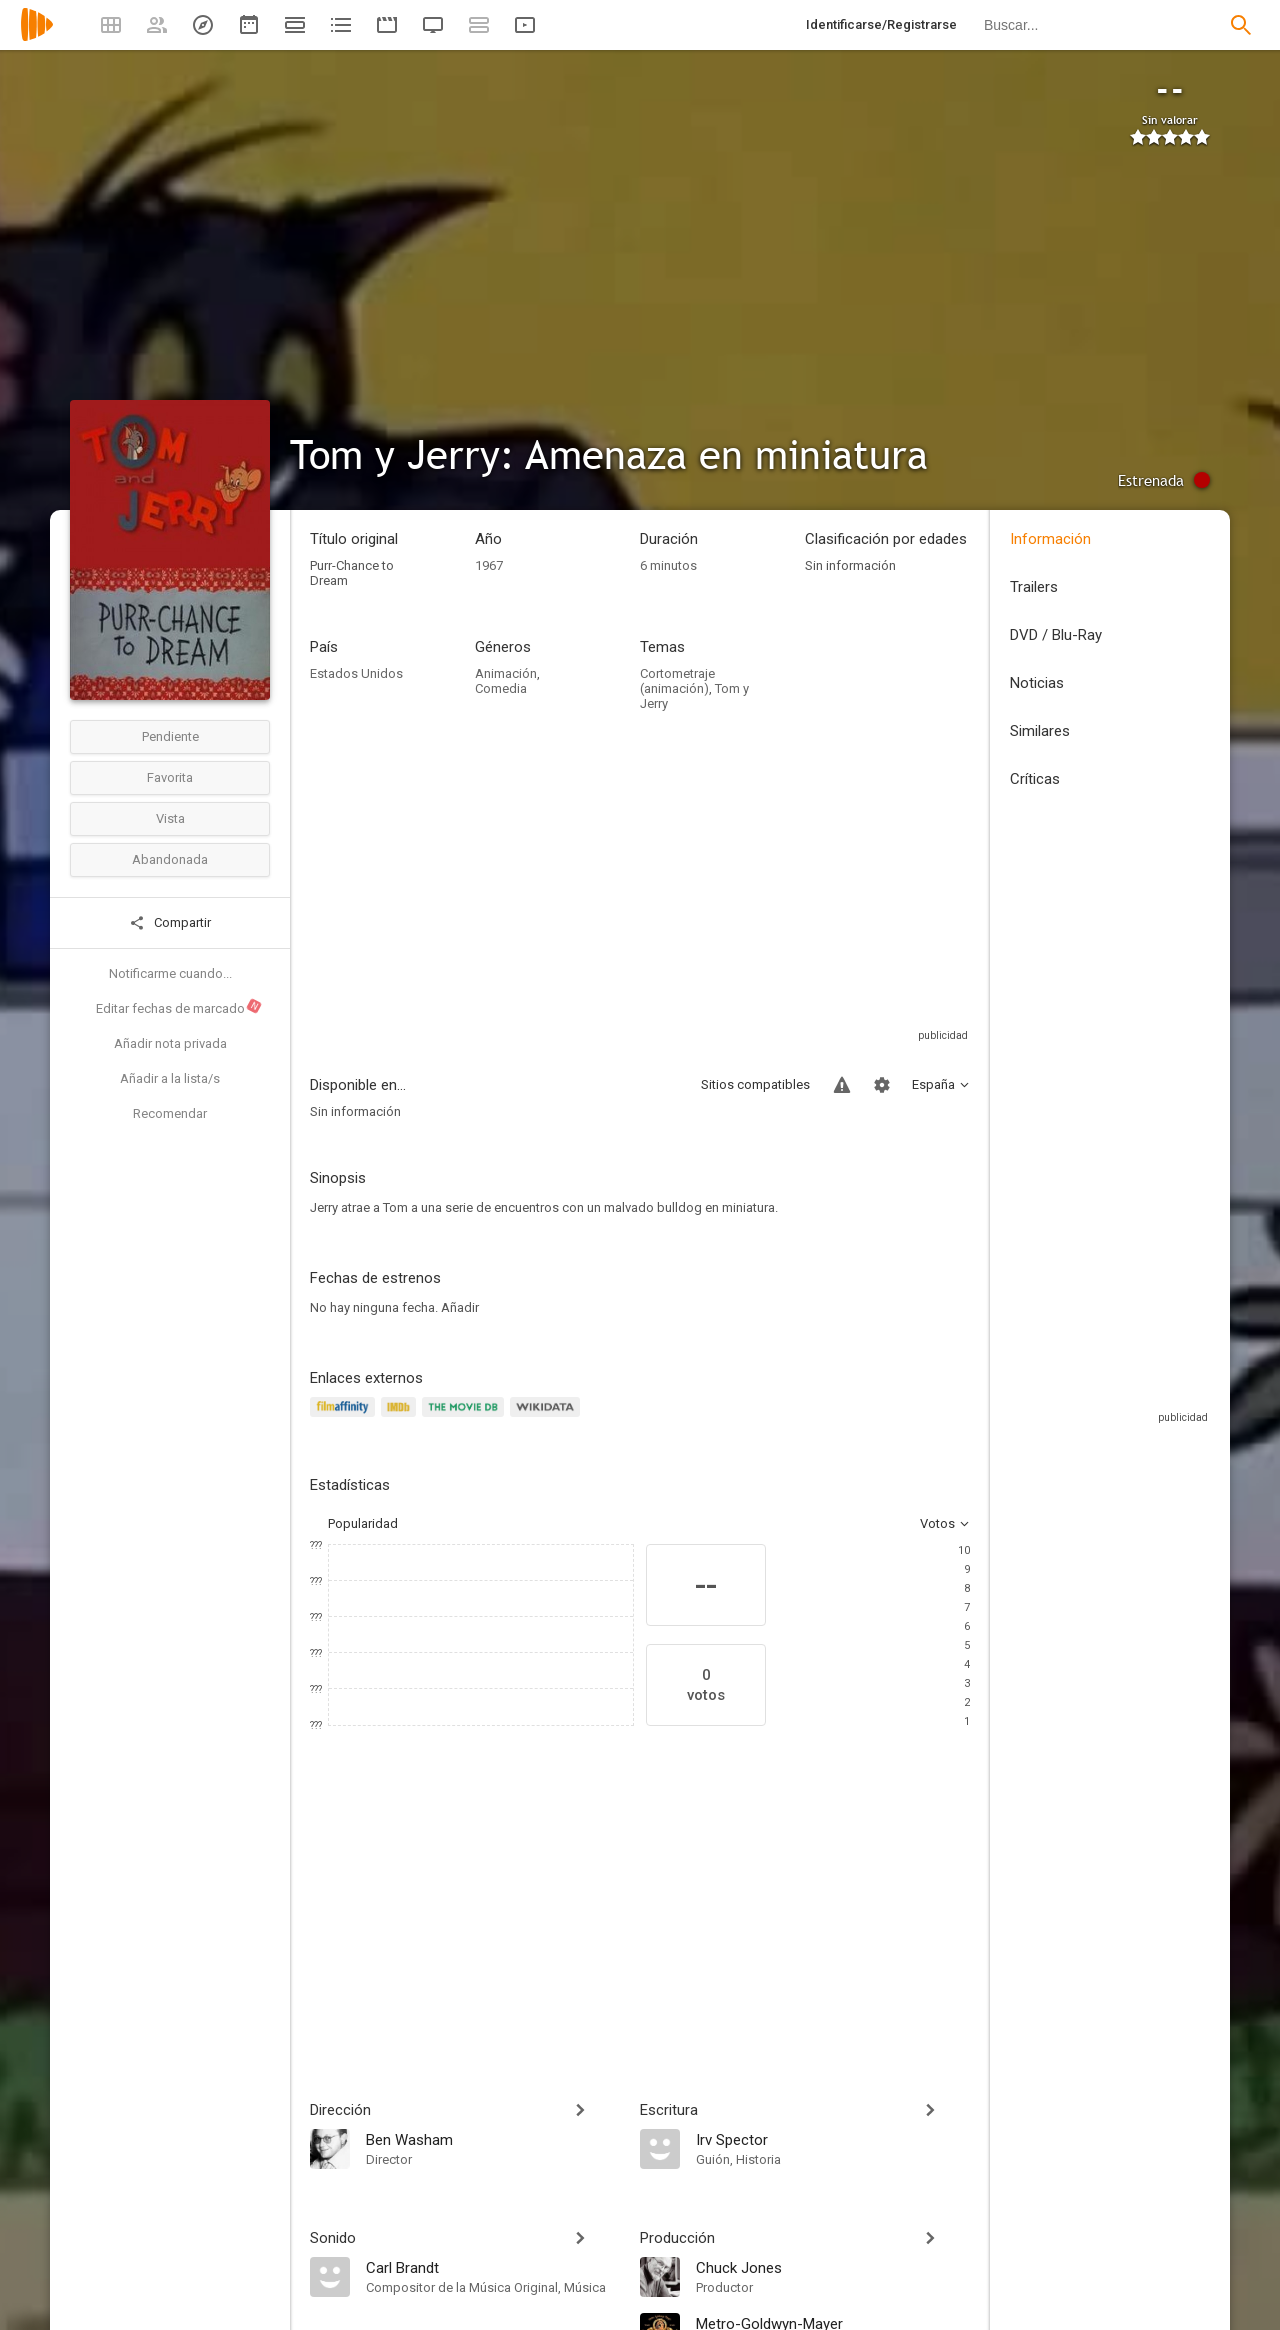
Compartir (170, 923)
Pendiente (170, 736)
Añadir (460, 1307)
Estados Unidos (356, 673)
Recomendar (170, 1113)
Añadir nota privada (170, 1043)
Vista (170, 818)
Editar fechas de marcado (179, 1007)
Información (1050, 539)
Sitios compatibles (755, 1084)
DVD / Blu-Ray (1056, 635)
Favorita (170, 777)
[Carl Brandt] (493, 2267)
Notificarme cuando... (170, 973)
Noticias (1037, 683)
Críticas (1035, 779)
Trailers (1034, 587)
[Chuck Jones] (833, 2267)
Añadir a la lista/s (170, 1078)
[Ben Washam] (493, 2139)
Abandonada (170, 859)
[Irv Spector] (833, 2139)
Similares (1040, 731)
